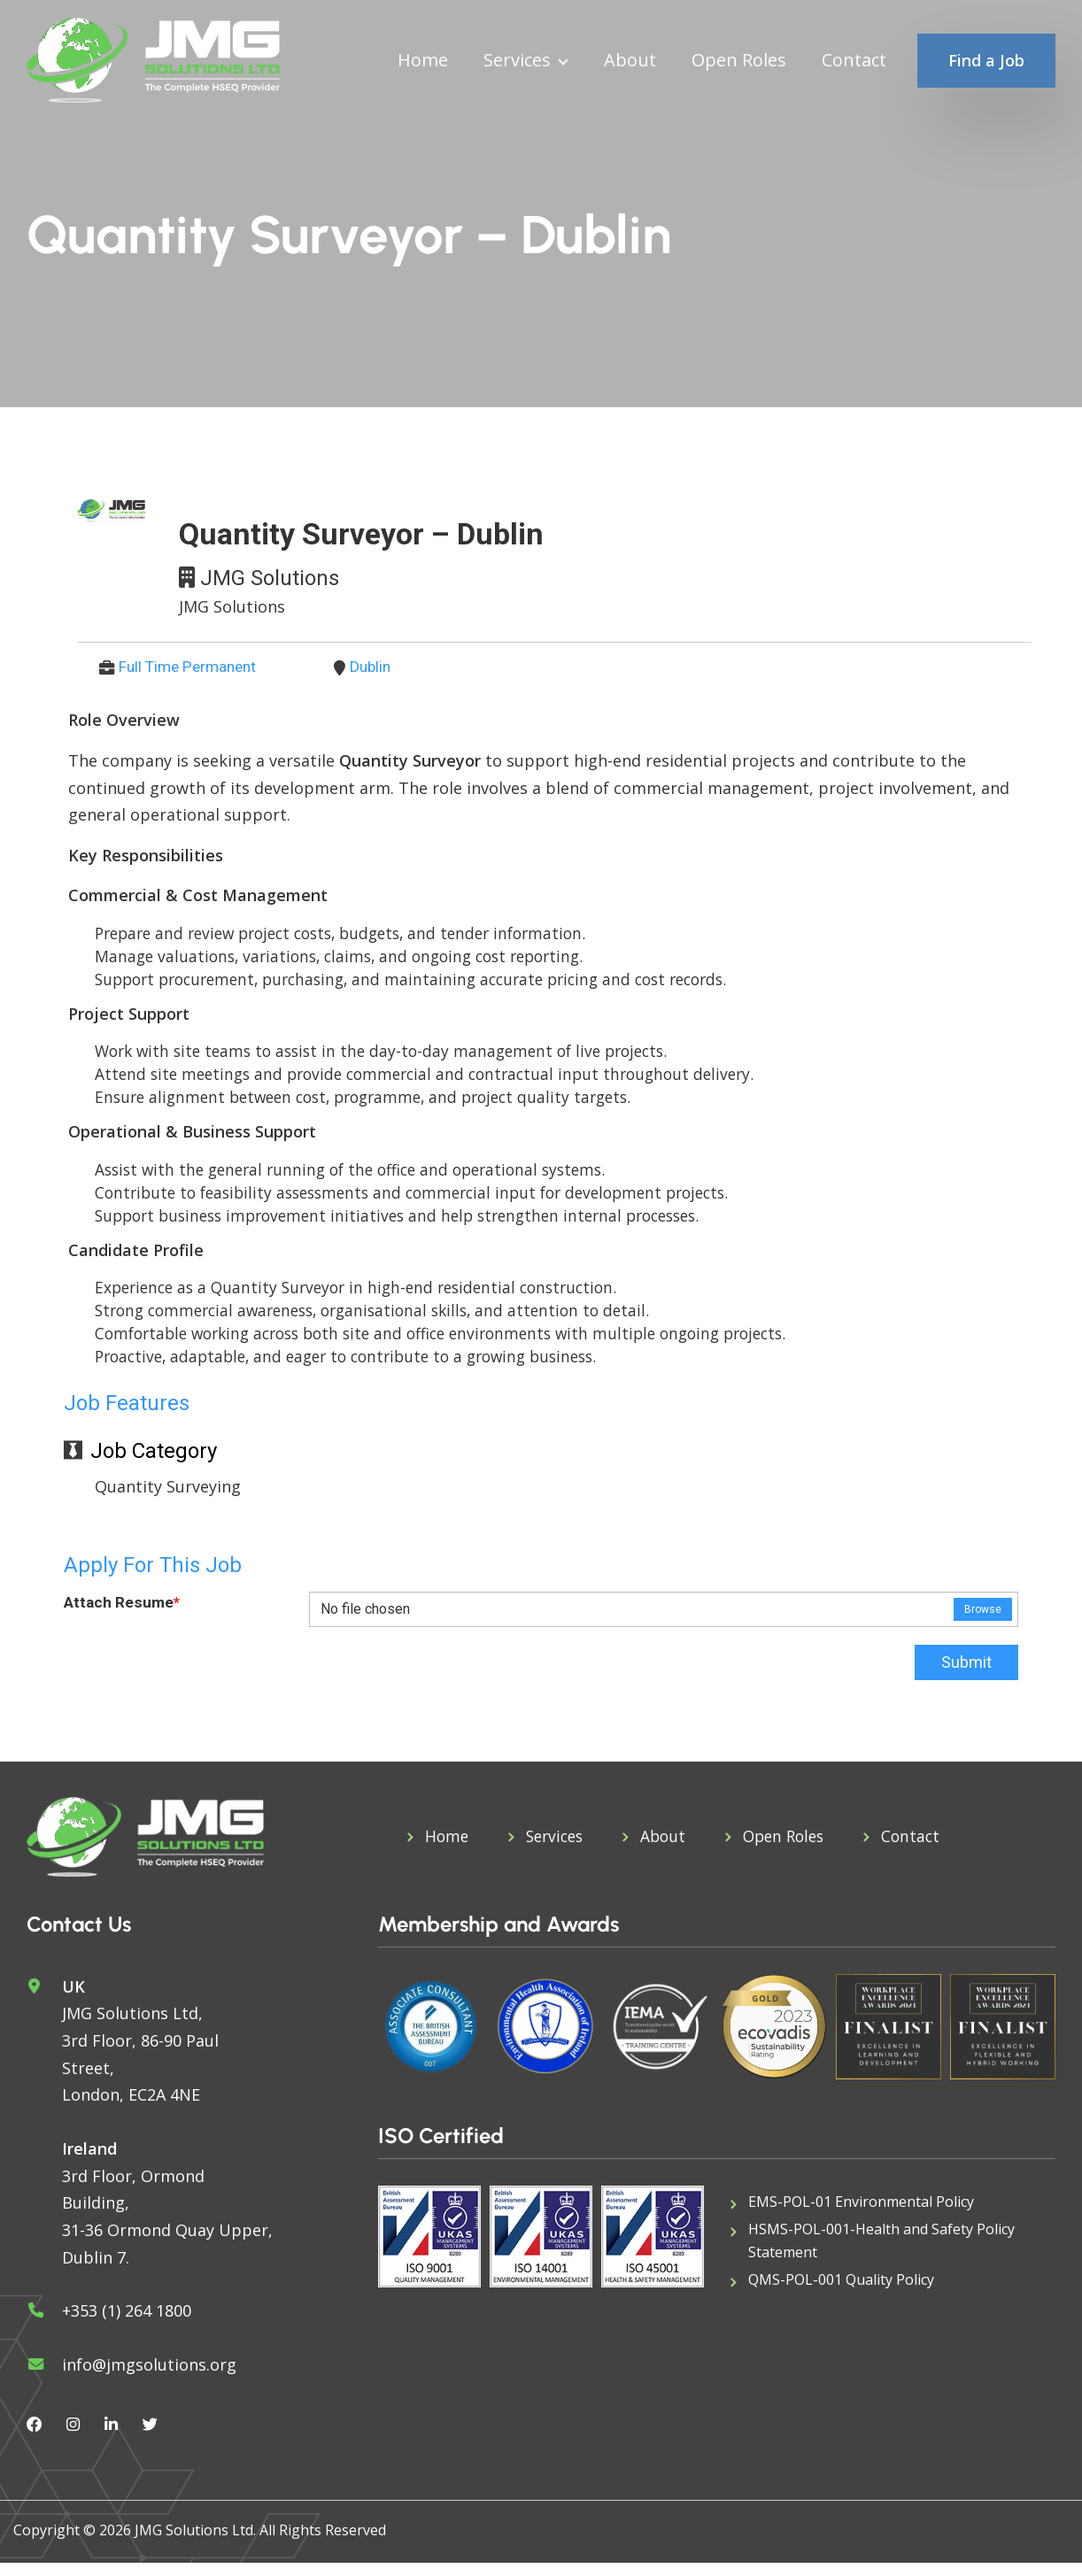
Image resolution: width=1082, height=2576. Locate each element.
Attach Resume (123, 1617)
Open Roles (739, 60)
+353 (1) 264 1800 (126, 2323)
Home (423, 60)
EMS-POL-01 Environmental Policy (861, 2215)
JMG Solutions (269, 578)
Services (517, 60)
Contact (854, 60)
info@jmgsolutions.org (149, 2376)
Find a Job (986, 60)
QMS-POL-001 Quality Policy (841, 2295)
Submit (966, 1675)
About (630, 60)
